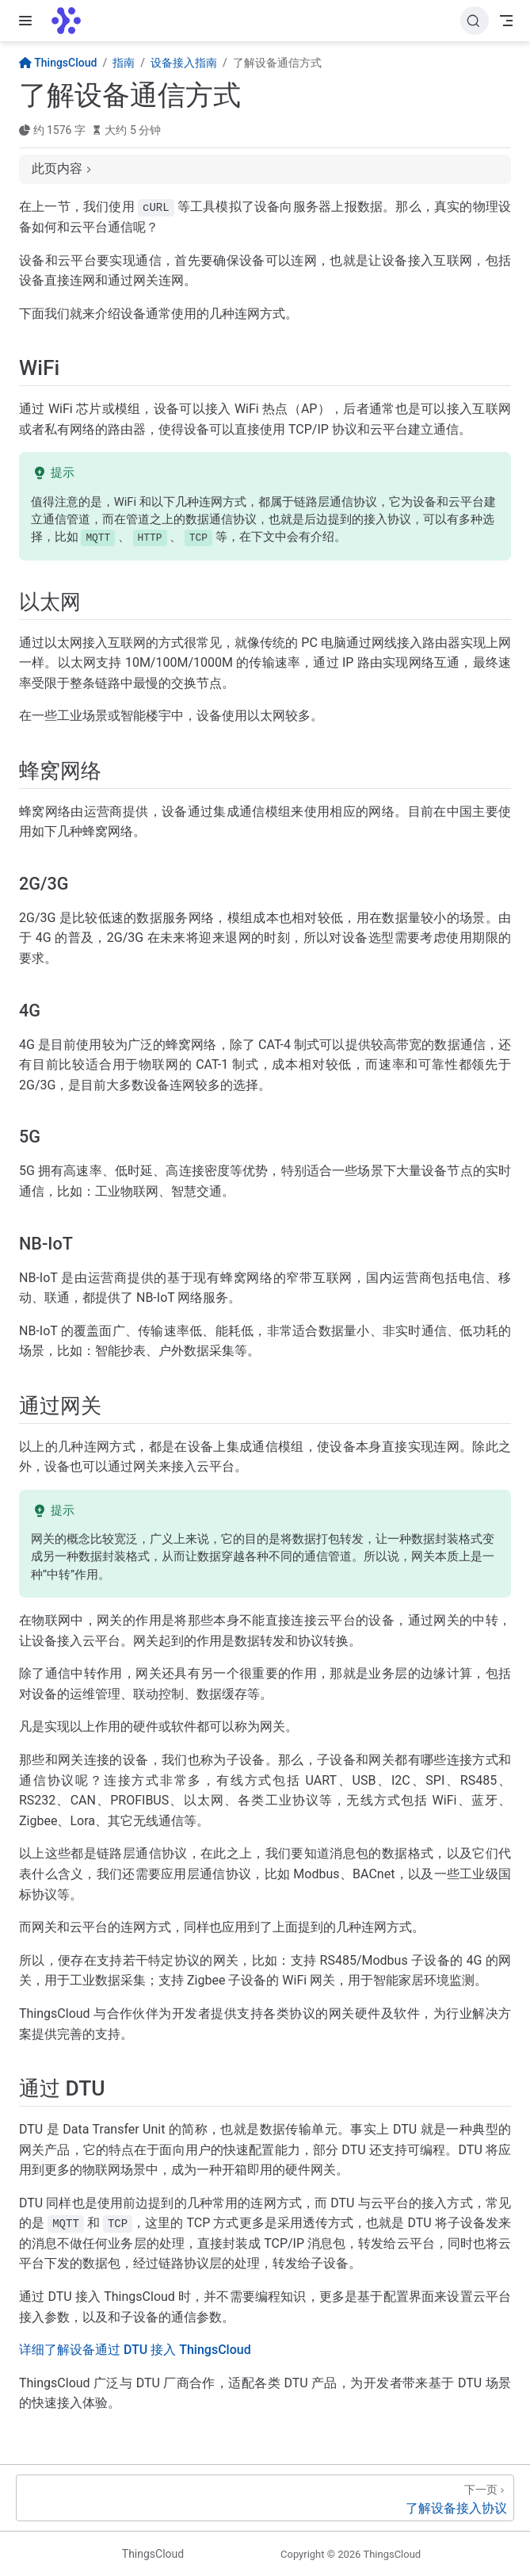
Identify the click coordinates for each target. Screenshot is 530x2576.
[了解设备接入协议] (265, 2498)
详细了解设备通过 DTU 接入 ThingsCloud (135, 2349)
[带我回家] (71, 20)
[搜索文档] (474, 20)
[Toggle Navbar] (506, 20)
